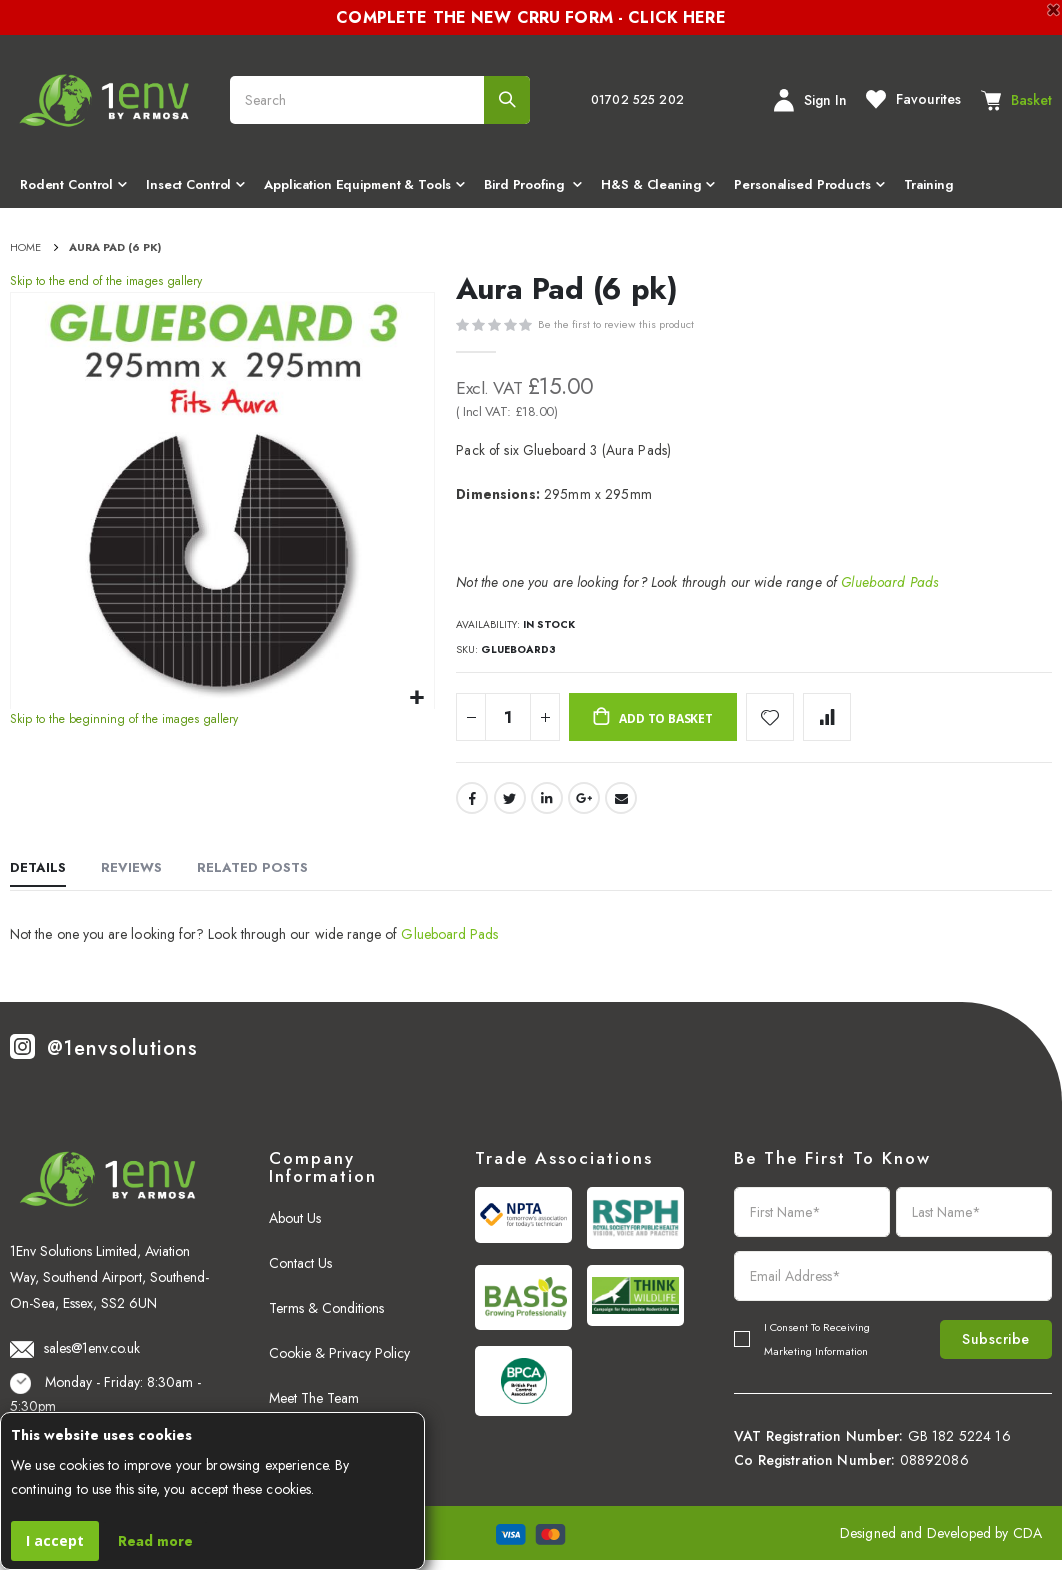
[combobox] (380, 100)
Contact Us (300, 1273)
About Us (295, 1228)
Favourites (913, 99)
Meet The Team (314, 1408)
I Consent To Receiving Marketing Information (817, 1349)
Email (621, 807)
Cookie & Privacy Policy (339, 1363)
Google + (584, 807)
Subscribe (982, 1349)
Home (25, 247)
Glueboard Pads (889, 585)
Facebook (472, 807)
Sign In (810, 100)
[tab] (38, 879)
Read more (155, 1541)
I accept (55, 1540)
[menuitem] (73, 186)
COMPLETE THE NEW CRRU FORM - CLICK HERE (530, 17)
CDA (1027, 1543)
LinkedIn (547, 807)
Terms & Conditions (326, 1318)
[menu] (531, 186)
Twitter (510, 807)
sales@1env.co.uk (75, 1357)
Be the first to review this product (616, 327)
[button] (416, 701)
